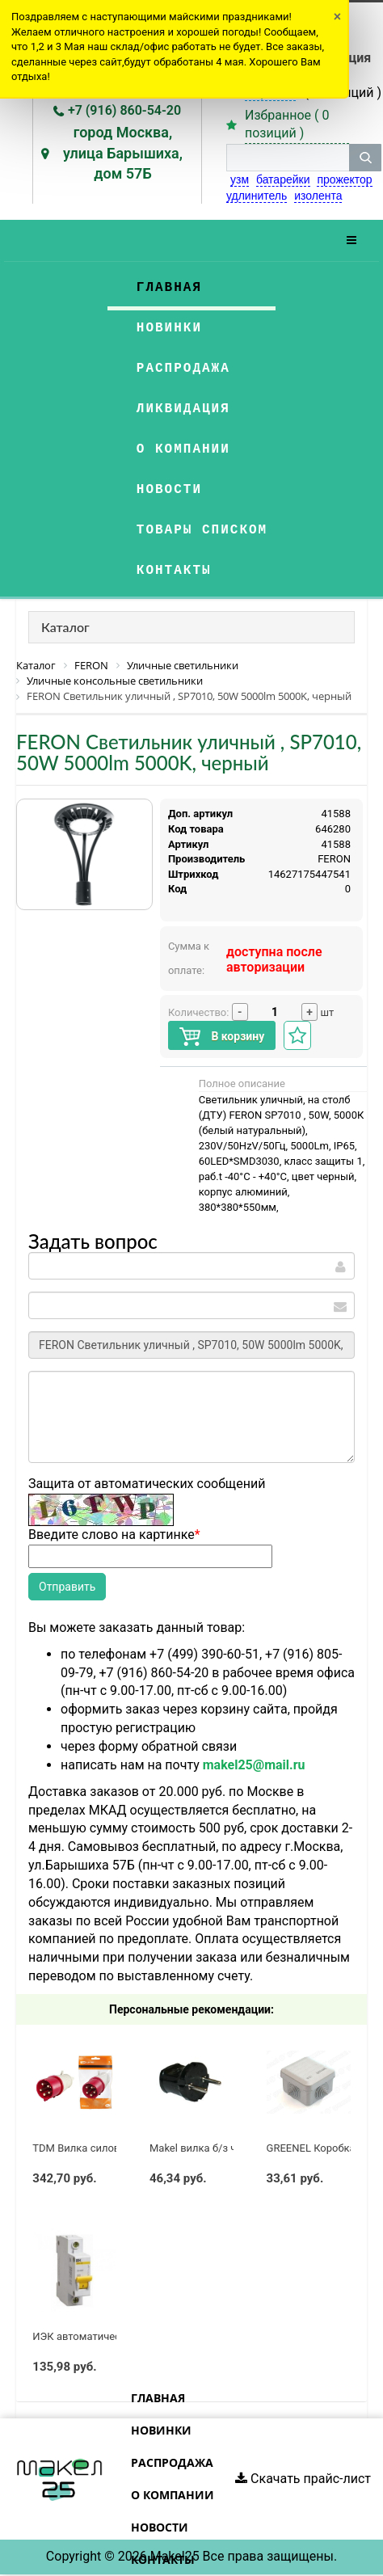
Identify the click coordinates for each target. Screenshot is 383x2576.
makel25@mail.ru (254, 1765)
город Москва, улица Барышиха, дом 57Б (123, 153)
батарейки (283, 179)
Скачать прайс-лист (303, 2478)
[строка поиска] (287, 157)
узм (239, 179)
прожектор (344, 179)
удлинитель (256, 195)
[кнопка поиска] (365, 157)
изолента (318, 195)
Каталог (65, 627)
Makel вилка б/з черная (207, 2148)
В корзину (221, 1036)
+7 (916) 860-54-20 (124, 110)
